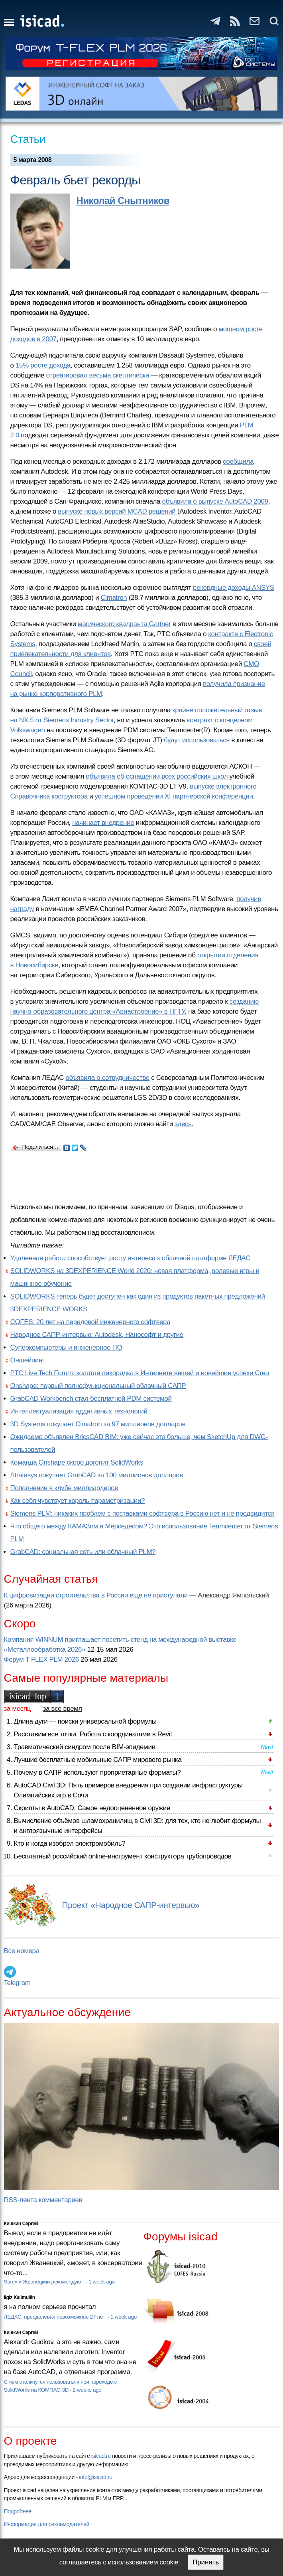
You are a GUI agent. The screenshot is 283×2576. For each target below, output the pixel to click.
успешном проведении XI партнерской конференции (174, 796)
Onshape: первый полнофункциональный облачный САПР (98, 1386)
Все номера (21, 1951)
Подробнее (17, 2511)
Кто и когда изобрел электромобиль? (70, 1843)
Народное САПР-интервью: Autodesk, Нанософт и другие (96, 1334)
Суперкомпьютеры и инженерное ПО (66, 1347)
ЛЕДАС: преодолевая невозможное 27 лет (55, 2317)
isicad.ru (101, 2456)
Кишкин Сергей (21, 2223)
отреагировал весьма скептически (97, 375)
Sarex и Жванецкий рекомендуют (44, 2282)
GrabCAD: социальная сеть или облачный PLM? (83, 1552)
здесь (183, 1124)
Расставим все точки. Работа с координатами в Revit (93, 1734)
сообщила (238, 461)
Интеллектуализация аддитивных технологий (78, 1411)
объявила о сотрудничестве (107, 1077)
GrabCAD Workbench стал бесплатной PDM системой (91, 1398)
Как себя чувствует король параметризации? (77, 1500)
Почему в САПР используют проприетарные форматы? (97, 1772)
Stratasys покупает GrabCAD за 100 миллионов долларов (96, 1475)
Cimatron (113, 597)
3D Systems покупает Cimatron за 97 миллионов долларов (97, 1424)
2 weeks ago (87, 2390)
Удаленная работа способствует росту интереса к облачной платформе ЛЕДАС (130, 1258)
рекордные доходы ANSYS (233, 587)
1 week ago (101, 2282)
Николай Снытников (123, 200)
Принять (206, 2562)
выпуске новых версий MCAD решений (116, 511)
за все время (62, 1708)
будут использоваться (197, 740)
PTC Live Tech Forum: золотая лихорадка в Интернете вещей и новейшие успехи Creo (139, 1373)
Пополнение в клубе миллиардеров (64, 1488)
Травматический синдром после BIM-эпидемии (84, 1747)
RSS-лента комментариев (43, 2200)
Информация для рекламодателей (46, 2524)
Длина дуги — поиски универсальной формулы (85, 1721)
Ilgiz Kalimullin (19, 2297)
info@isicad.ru (95, 2477)
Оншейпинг (27, 1360)
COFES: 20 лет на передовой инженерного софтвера (90, 1322)
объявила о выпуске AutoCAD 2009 (215, 501)
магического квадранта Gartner (124, 624)
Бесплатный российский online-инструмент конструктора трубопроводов (123, 1856)
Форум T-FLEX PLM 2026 (41, 1659)
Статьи (28, 139)
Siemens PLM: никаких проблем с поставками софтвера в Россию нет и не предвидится (142, 1513)
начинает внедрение (103, 822)
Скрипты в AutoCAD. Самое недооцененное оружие (92, 1808)
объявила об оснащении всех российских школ (157, 776)
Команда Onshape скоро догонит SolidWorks (76, 1462)
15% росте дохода (43, 365)
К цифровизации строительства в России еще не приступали (96, 1595)
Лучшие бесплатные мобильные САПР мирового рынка (98, 1759)
